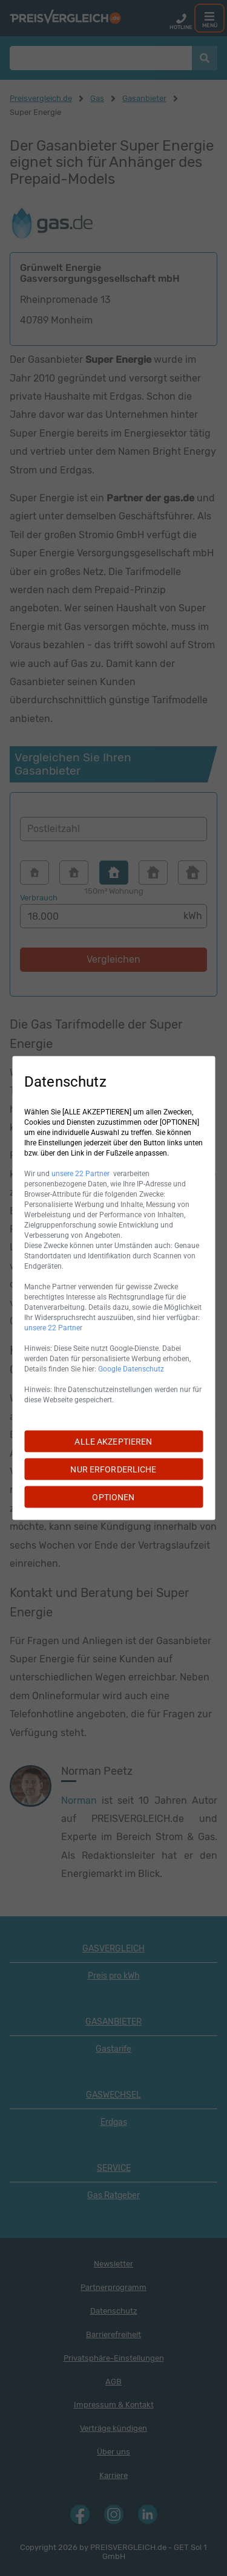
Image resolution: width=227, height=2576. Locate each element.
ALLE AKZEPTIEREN (113, 1441)
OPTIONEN (113, 1497)
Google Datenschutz (131, 1369)
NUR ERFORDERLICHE (113, 1469)
